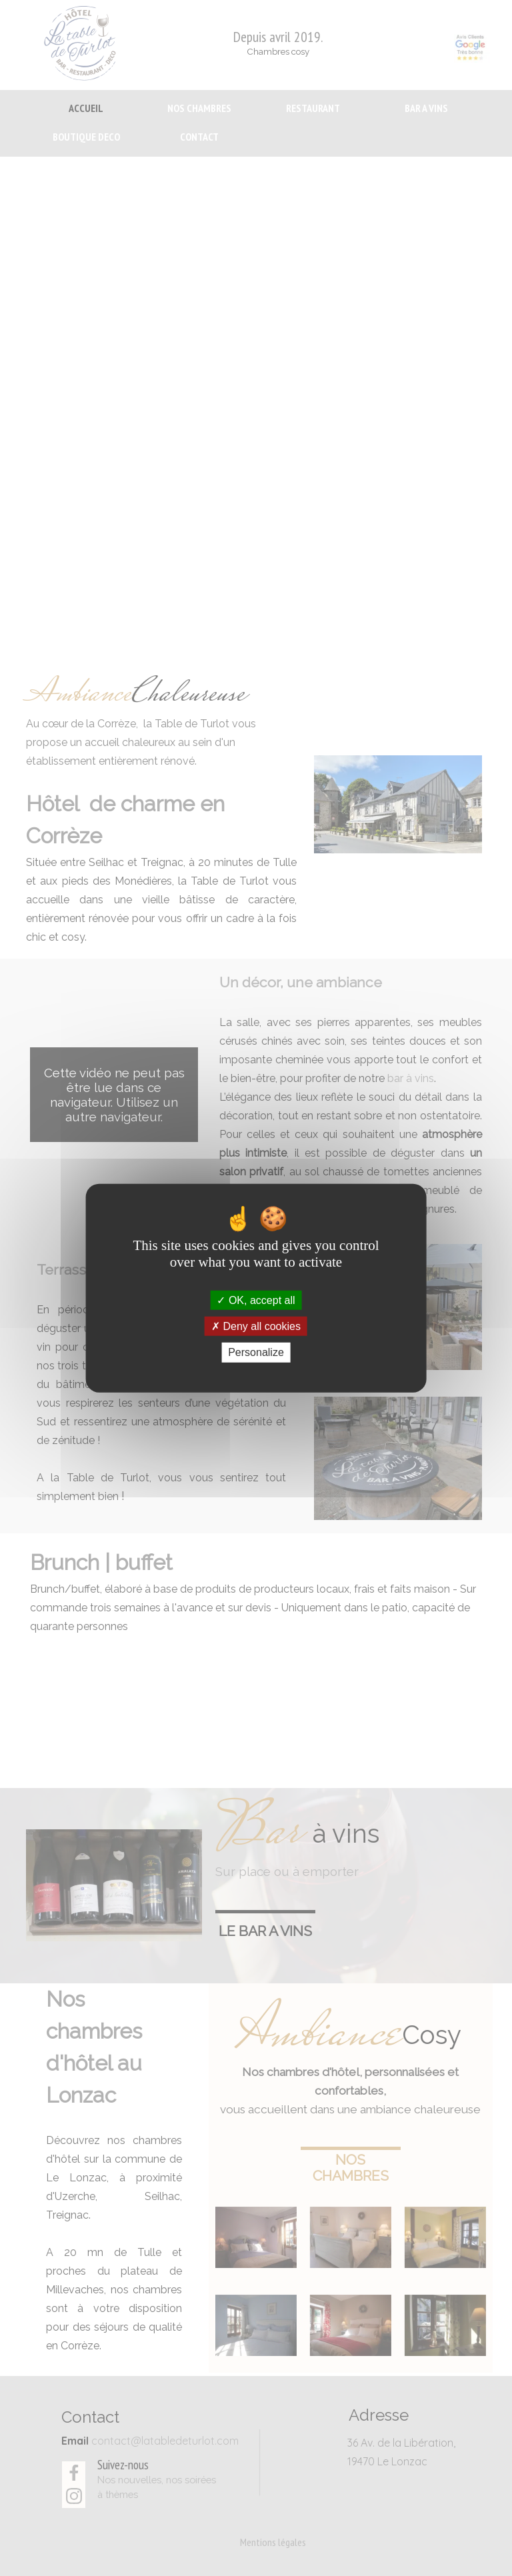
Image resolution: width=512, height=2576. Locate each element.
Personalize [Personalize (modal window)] (256, 1352)
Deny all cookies (256, 1326)
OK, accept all (256, 1300)
